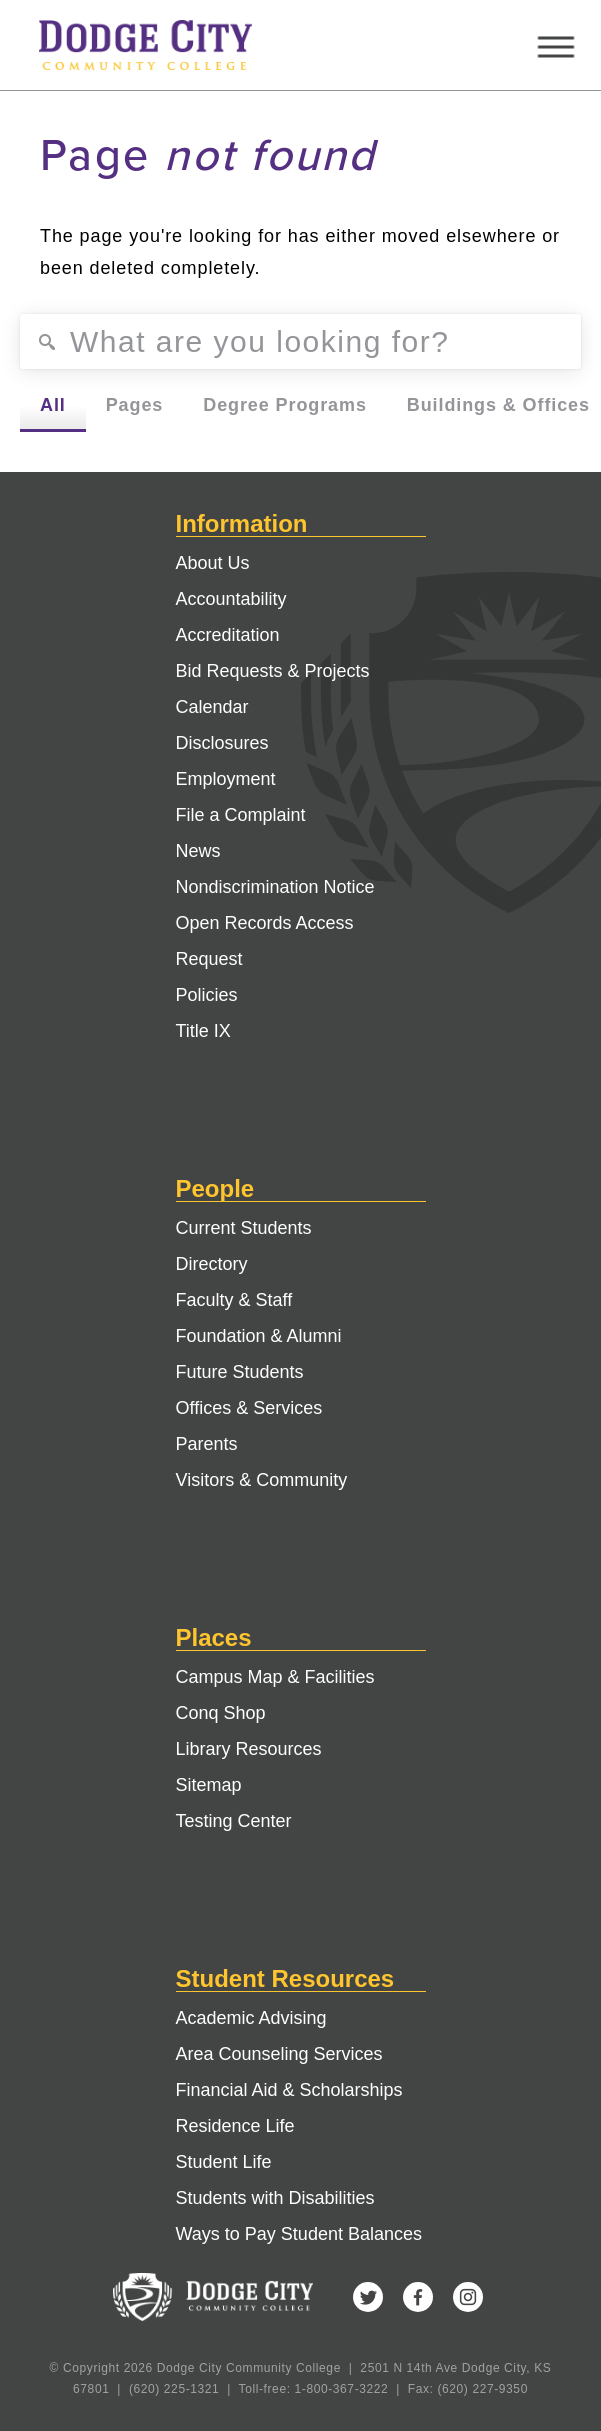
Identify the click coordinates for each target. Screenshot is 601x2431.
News (198, 851)
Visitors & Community (262, 1480)
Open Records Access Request (265, 941)
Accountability (231, 599)
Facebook (418, 2297)
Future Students (240, 1372)
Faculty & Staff (234, 1300)
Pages (135, 405)
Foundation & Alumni (259, 1336)
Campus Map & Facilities (275, 1677)
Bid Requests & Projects (273, 671)
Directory (212, 1264)
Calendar (212, 707)
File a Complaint (241, 815)
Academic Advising (251, 2018)
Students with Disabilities (275, 2198)
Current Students (244, 1228)
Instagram (468, 2297)
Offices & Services (249, 1408)
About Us (213, 563)
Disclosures (222, 743)
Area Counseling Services (279, 2054)
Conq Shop (221, 1713)
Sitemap (209, 1785)
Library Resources (249, 1749)
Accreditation (228, 635)
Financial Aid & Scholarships (289, 2090)
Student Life (224, 2162)
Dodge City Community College (164, 45)
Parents (207, 1444)
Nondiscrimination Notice (275, 887)
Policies (207, 995)
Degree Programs (285, 405)
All (53, 405)
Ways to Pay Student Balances (299, 2234)
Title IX (203, 1031)
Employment (226, 779)
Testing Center (234, 1821)
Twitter (368, 2297)
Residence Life (235, 2126)
